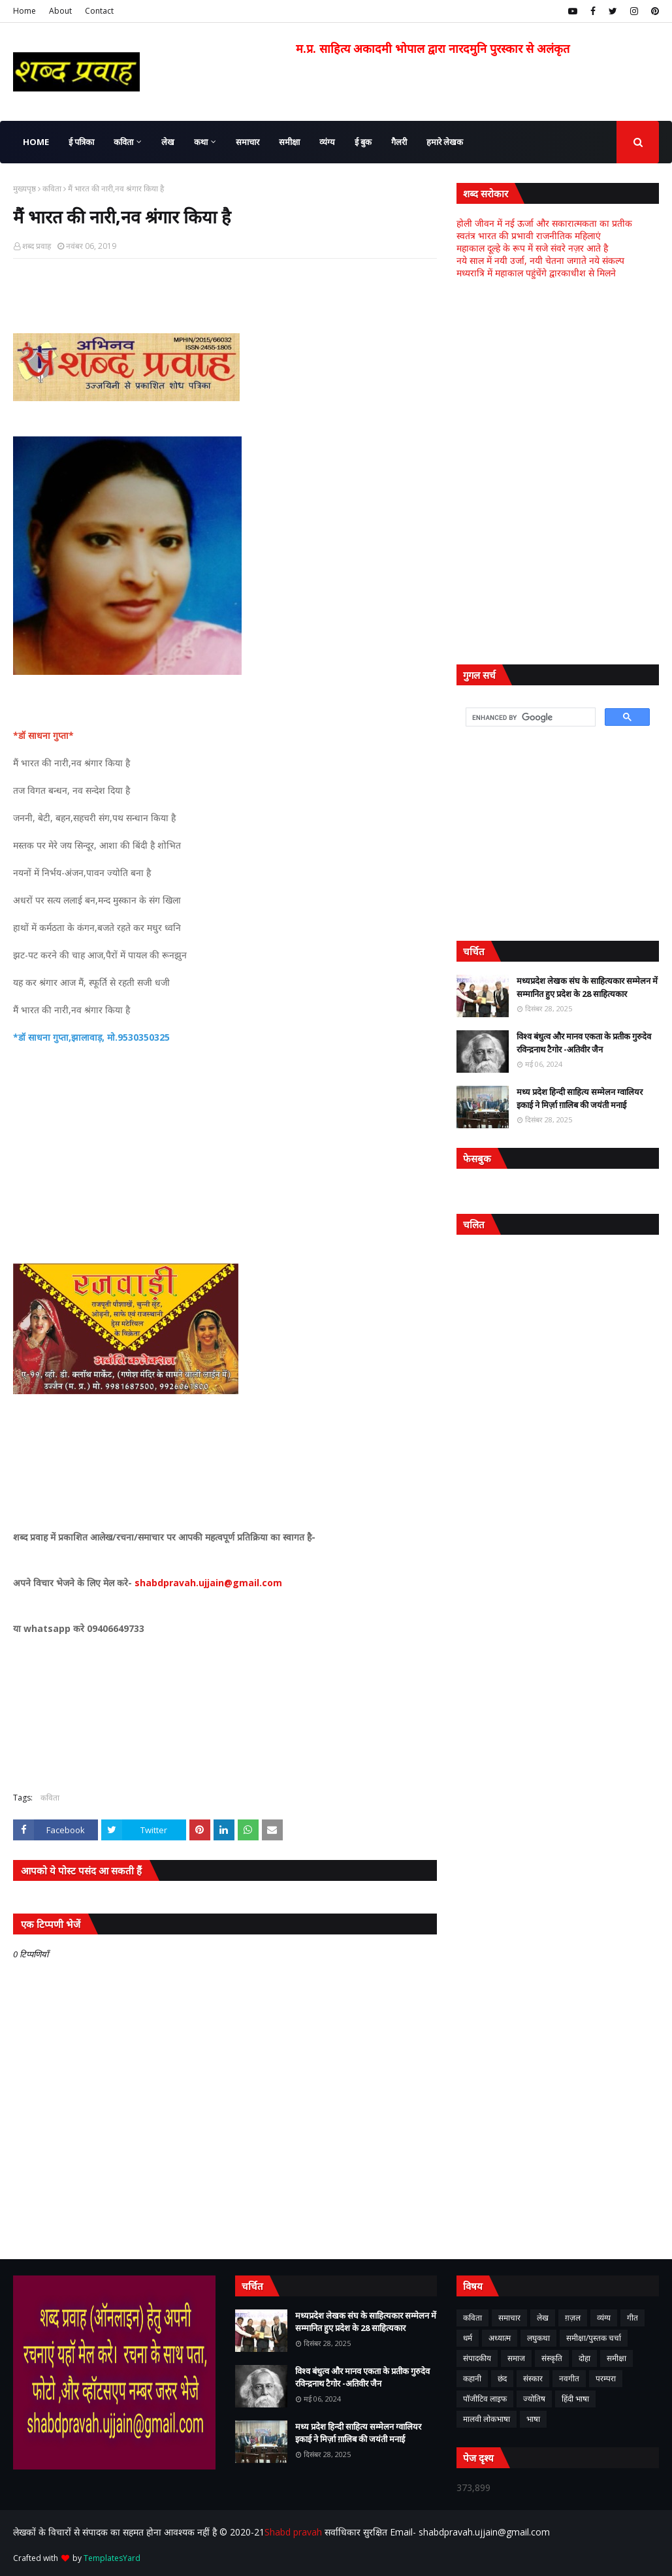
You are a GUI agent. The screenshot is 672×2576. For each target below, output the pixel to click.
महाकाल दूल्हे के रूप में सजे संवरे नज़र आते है (532, 248)
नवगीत (569, 2378)
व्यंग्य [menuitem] (327, 142)
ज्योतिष (534, 2398)
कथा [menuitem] (201, 142)
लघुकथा (538, 2337)
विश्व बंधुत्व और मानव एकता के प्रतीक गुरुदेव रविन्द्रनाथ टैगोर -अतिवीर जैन (584, 1042)
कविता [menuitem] (123, 142)
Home (24, 10)
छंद (502, 2378)
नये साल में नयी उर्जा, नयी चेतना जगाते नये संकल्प (540, 260)
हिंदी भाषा (575, 2398)
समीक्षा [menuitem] (289, 142)
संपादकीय (477, 2358)
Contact (99, 10)
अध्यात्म (499, 2337)
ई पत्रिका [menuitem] (81, 142)
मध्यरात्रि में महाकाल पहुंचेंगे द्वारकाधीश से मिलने (536, 273)
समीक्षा (616, 2358)
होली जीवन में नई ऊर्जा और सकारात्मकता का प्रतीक (544, 223)
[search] (529, 717)
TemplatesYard (112, 2558)
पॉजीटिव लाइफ (485, 2398)
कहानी (472, 2378)
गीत (632, 2317)
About (60, 10)
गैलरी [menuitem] (399, 142)
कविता (51, 188)
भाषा (533, 2418)
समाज (516, 2358)
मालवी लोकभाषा (486, 2418)
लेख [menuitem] (167, 142)
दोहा (584, 2358)
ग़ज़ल (573, 2317)
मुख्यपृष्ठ (24, 188)
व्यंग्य (604, 2317)
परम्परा (606, 2378)
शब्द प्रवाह (36, 246)
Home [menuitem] (36, 142)
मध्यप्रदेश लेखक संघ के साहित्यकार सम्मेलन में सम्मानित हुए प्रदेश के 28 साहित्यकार (587, 987)
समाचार (509, 2317)
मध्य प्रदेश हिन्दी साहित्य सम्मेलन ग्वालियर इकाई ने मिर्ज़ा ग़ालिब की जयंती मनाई (580, 1098)
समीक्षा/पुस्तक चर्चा (593, 2337)
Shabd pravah (294, 2532)
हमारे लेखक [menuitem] (444, 142)
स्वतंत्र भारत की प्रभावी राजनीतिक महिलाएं (528, 235)
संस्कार (533, 2378)
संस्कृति (551, 2358)
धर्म (467, 2337)
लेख (543, 2317)
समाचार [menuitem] (247, 142)
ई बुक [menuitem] (363, 142)
